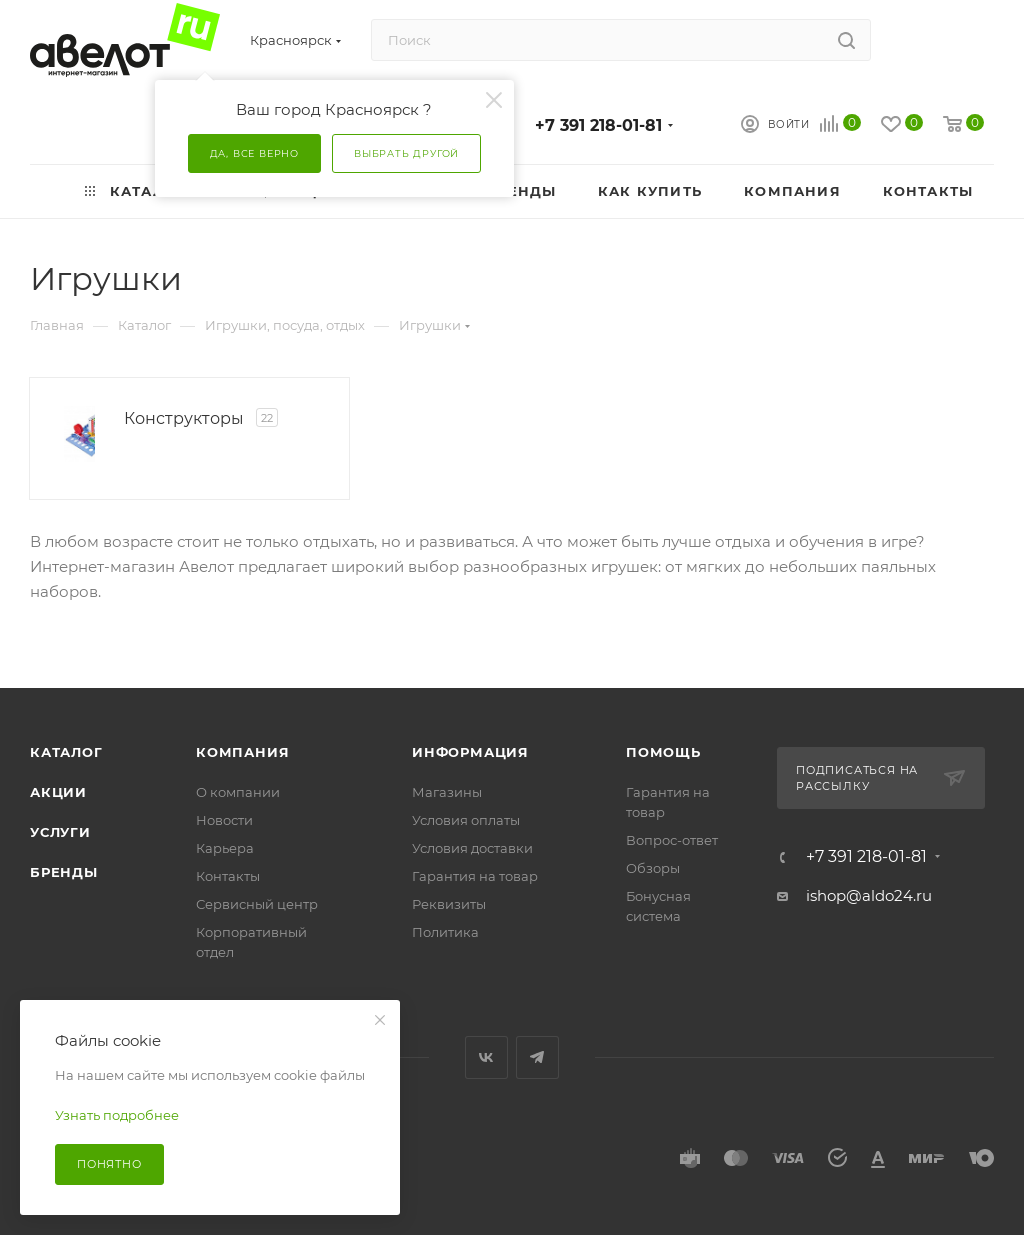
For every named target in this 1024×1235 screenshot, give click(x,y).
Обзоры (653, 868)
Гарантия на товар (475, 876)
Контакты (228, 876)
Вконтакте (486, 1057)
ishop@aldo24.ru (869, 895)
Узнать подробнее (117, 1115)
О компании (238, 792)
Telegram (537, 1057)
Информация (470, 752)
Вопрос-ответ (672, 840)
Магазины (447, 792)
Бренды (64, 872)
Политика (445, 932)
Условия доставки (472, 848)
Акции (58, 792)
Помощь (663, 752)
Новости (224, 820)
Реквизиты (449, 904)
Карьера (225, 848)
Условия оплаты (466, 820)
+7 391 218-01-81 (598, 125)
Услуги (60, 832)
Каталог (66, 752)
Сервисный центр (257, 904)
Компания (242, 752)
